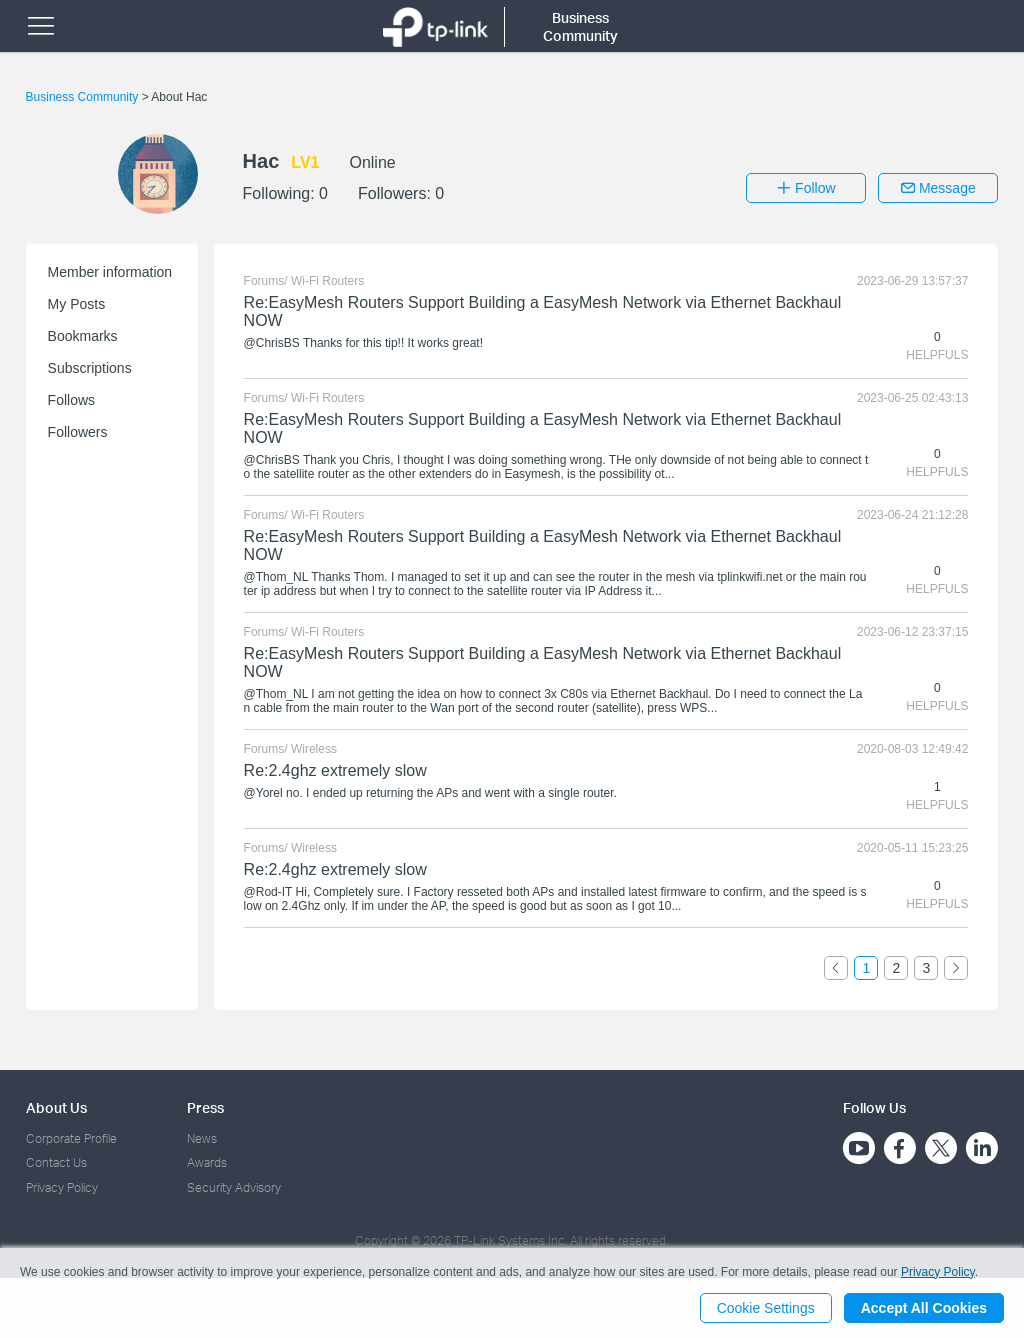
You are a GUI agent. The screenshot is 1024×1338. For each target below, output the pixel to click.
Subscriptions (90, 368)
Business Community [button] (580, 26)
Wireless (314, 749)
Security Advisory (234, 1187)
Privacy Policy (62, 1187)
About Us (56, 1107)
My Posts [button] (77, 304)
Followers (78, 432)
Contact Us (56, 1162)
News (202, 1138)
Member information (110, 272)
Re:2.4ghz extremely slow (335, 770)
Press (205, 1107)
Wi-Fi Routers (327, 281)
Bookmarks (83, 336)
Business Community (84, 97)
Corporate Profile (71, 1138)
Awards (207, 1162)
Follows (71, 400)
